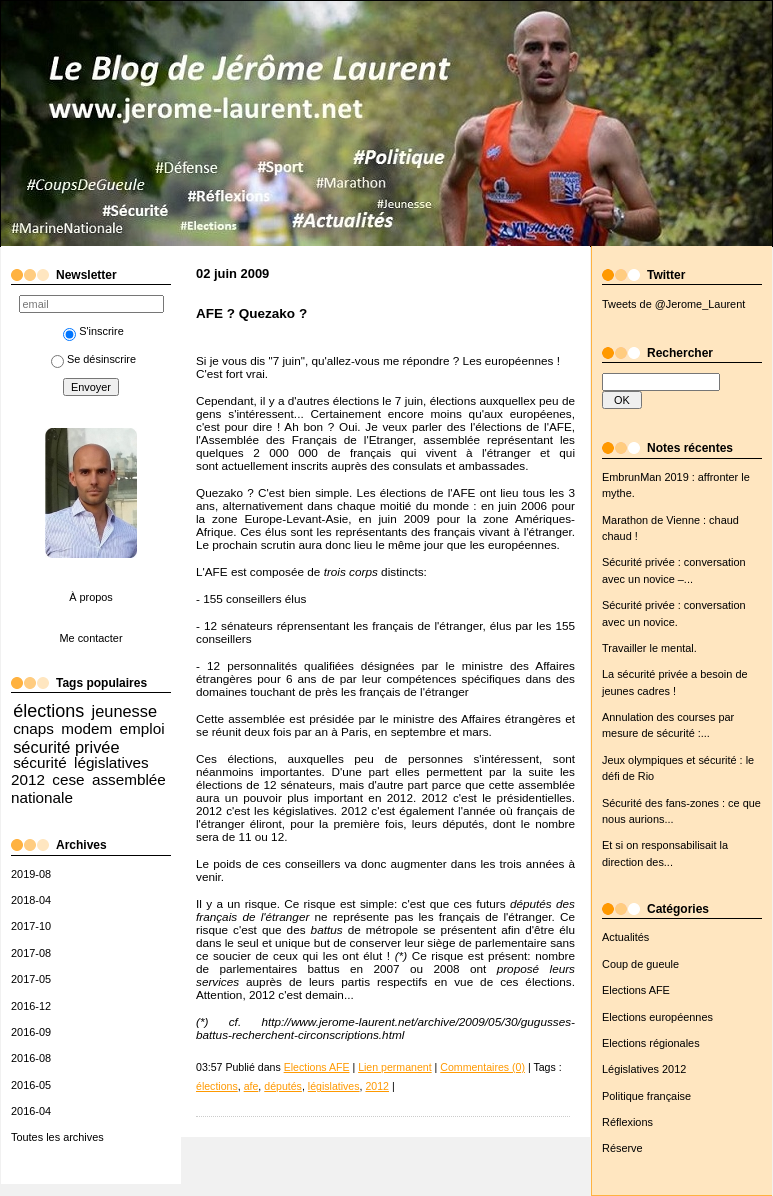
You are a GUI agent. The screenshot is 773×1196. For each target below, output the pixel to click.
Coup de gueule (640, 964)
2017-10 (31, 926)
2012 (377, 1086)
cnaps (33, 728)
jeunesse (125, 711)
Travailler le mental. (649, 648)
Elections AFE (636, 990)
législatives (334, 1086)
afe (251, 1086)
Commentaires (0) (482, 1067)
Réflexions (627, 1122)
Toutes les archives (57, 1137)
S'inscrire (93, 331)
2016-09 (31, 1032)
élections (48, 711)
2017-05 (31, 979)
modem (86, 728)
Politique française (646, 1096)
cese (68, 779)
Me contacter (90, 638)
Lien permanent (395, 1067)
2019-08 (31, 874)
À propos (91, 597)
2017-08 (31, 953)
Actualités (625, 937)
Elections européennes (657, 1017)
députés (283, 1086)
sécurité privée (66, 747)
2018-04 (31, 900)
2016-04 (31, 1111)
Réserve (622, 1148)
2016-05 (31, 1085)
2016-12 (31, 1006)
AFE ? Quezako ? (251, 313)
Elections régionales (651, 1043)
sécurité (39, 762)
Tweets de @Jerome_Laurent (673, 304)
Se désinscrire (93, 359)
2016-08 (31, 1058)
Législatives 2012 (644, 1069)
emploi (142, 728)
